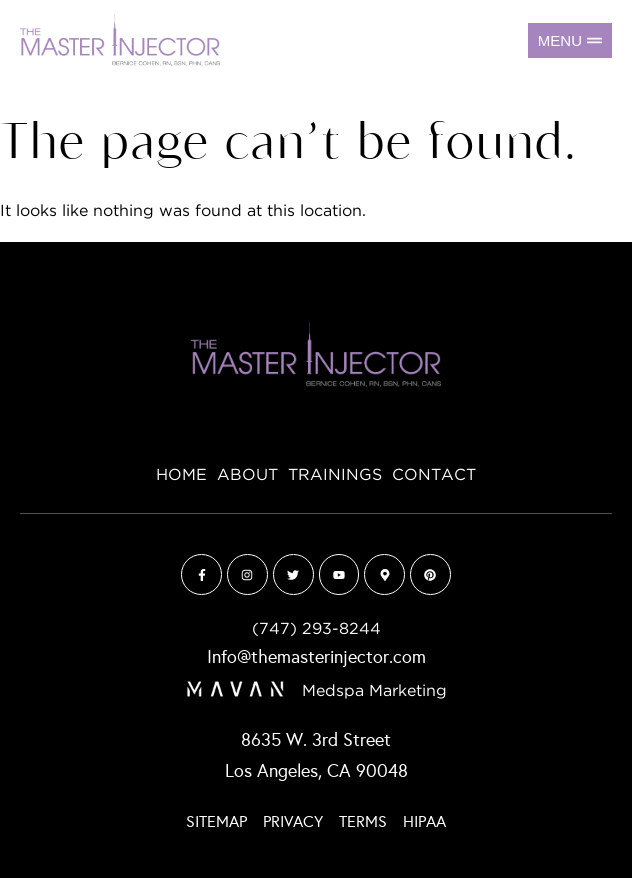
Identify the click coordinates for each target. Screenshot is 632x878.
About (247, 475)
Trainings (335, 475)
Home (181, 475)
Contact (434, 475)
